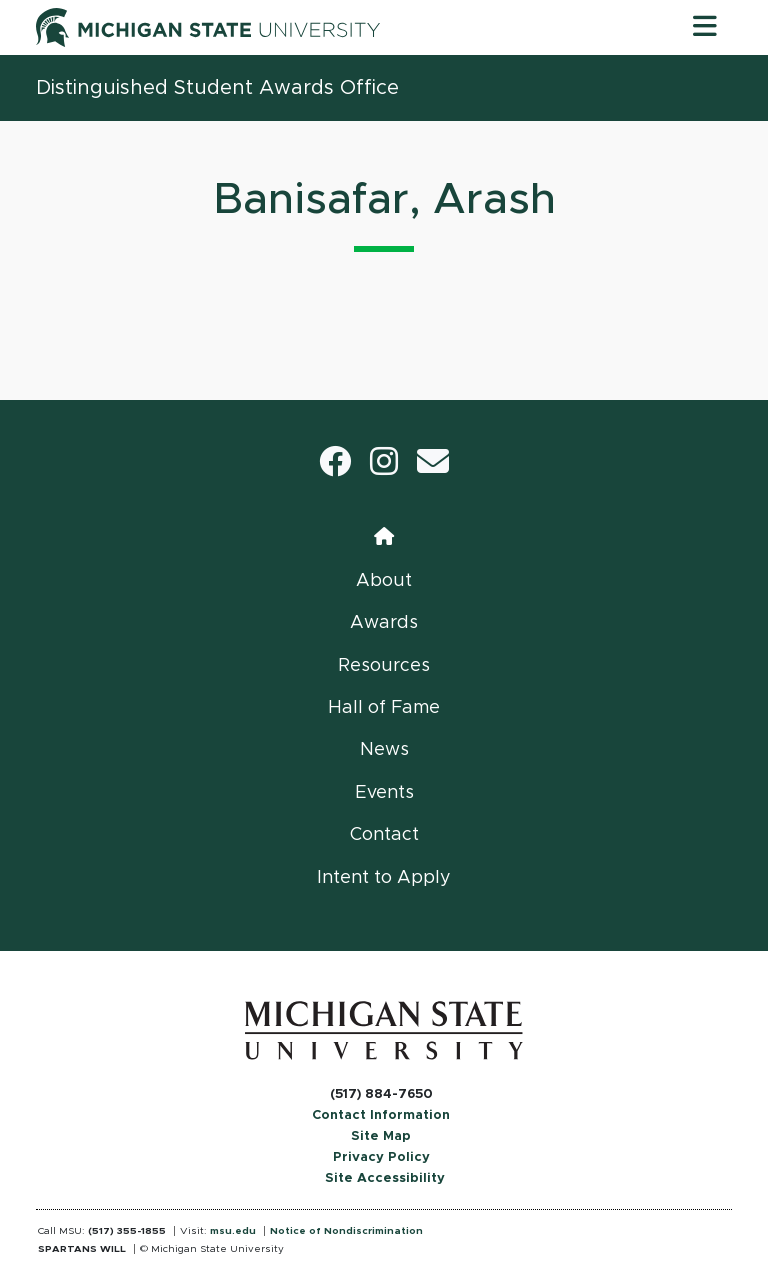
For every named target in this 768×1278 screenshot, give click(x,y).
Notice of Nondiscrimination (346, 1231)
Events (384, 793)
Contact (384, 835)
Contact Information (381, 1115)
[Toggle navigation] (705, 27)
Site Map (381, 1136)
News (384, 750)
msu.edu (233, 1231)
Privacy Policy (381, 1157)
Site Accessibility (385, 1178)
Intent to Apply (384, 878)
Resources (384, 666)
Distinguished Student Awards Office (217, 88)
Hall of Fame (384, 708)
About (384, 581)
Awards (384, 623)
